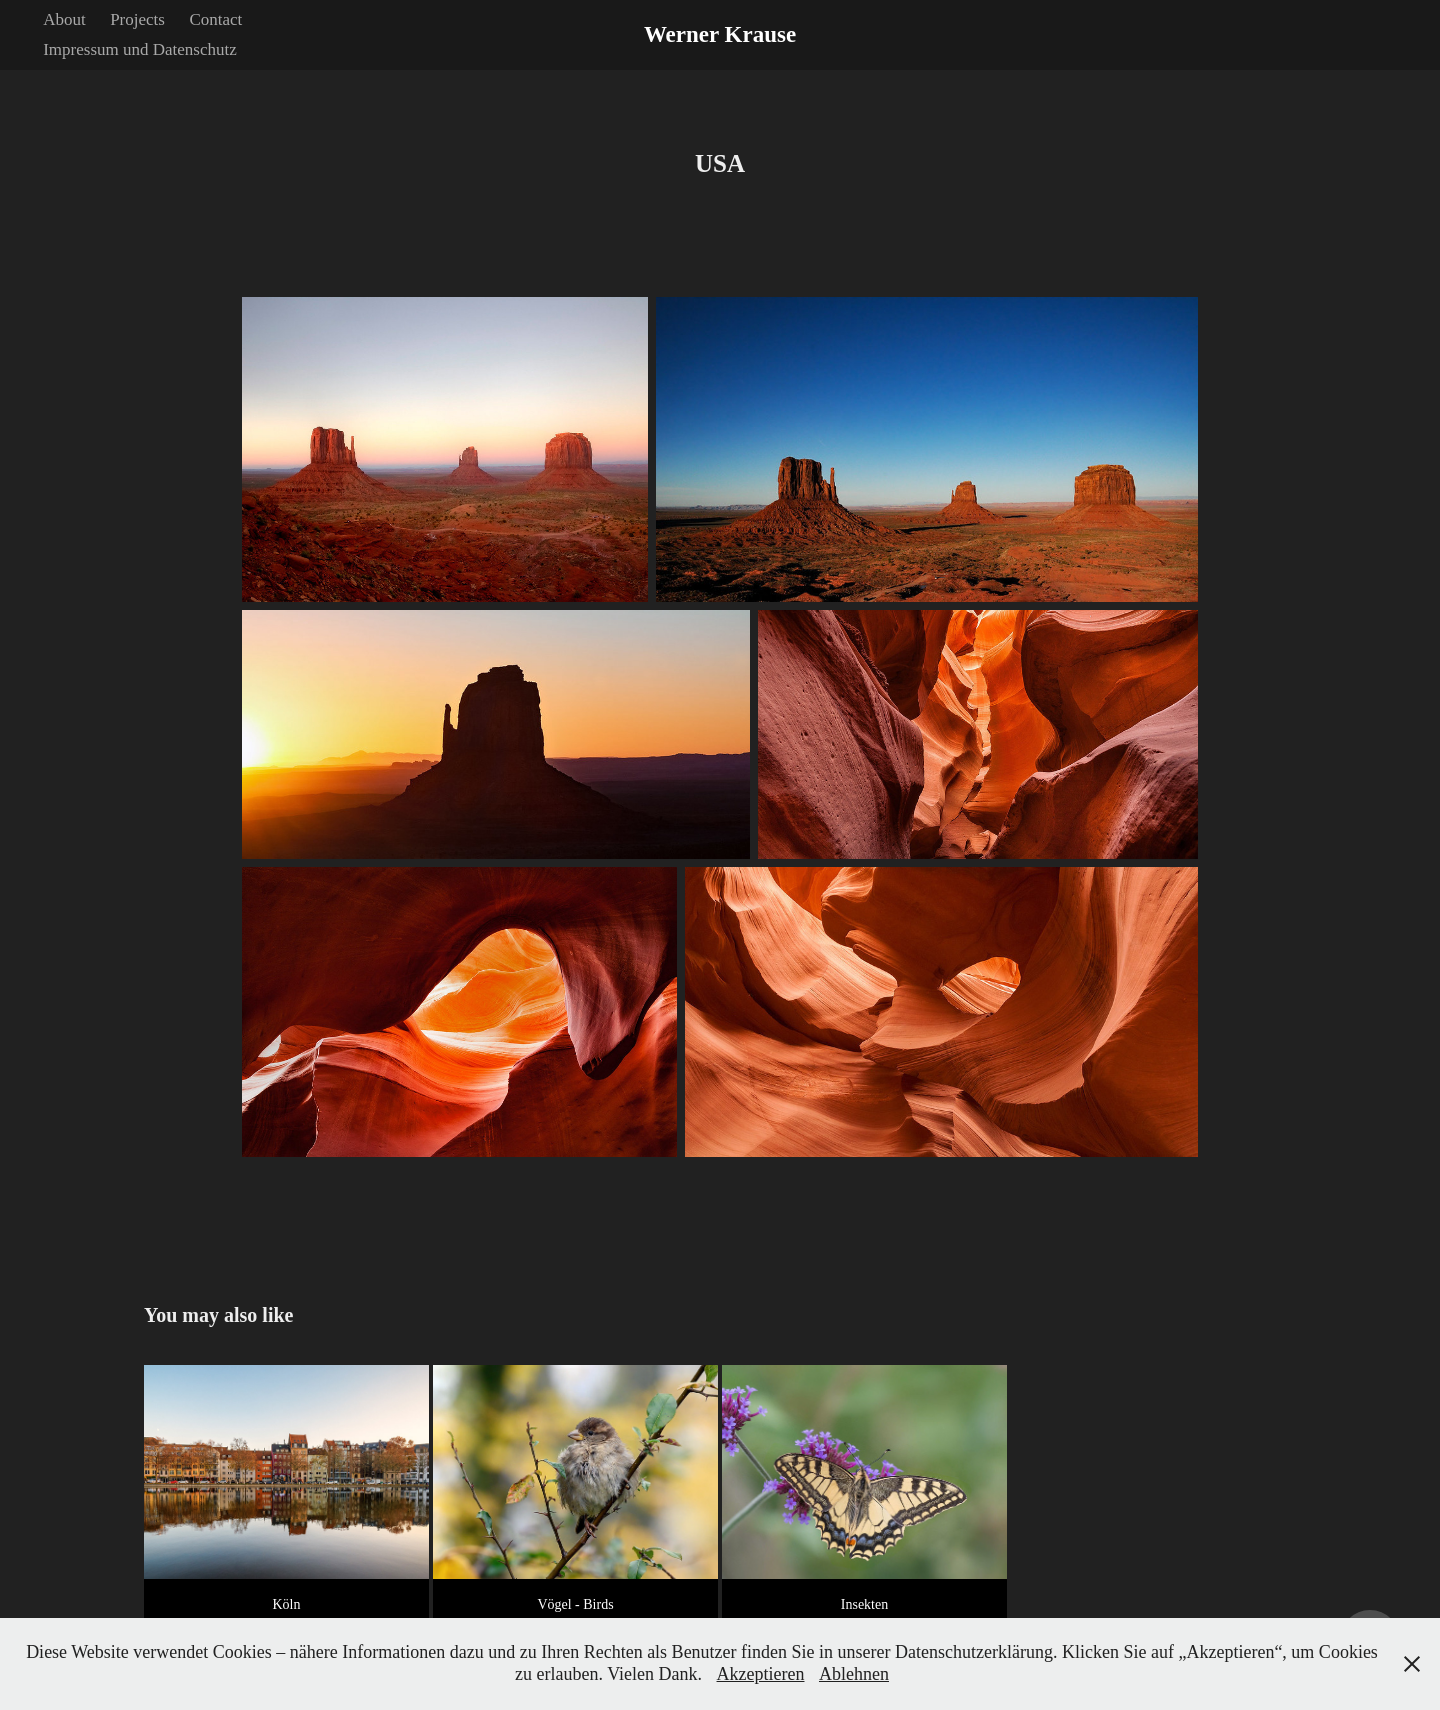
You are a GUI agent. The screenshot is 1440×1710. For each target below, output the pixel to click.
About (64, 19)
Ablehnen (854, 1674)
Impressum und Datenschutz (140, 49)
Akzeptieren (761, 1674)
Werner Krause (720, 34)
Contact (215, 19)
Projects (137, 19)
